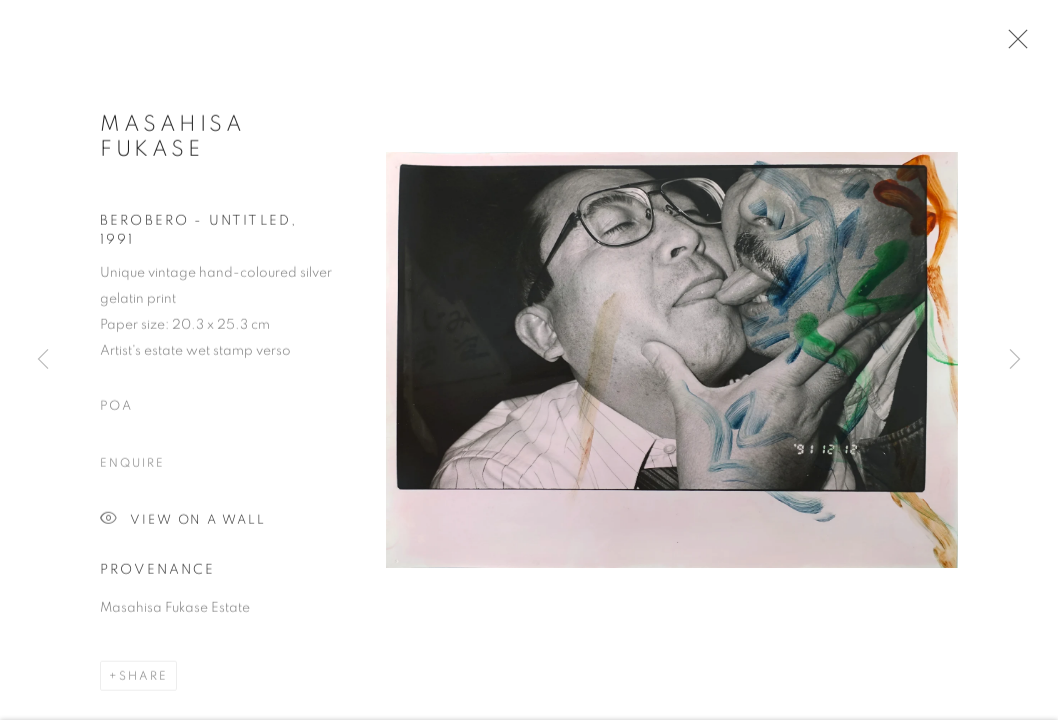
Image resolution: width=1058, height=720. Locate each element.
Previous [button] (43, 360)
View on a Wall (183, 523)
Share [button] (143, 679)
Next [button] (1015, 360)
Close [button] (1013, 45)
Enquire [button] (132, 466)
